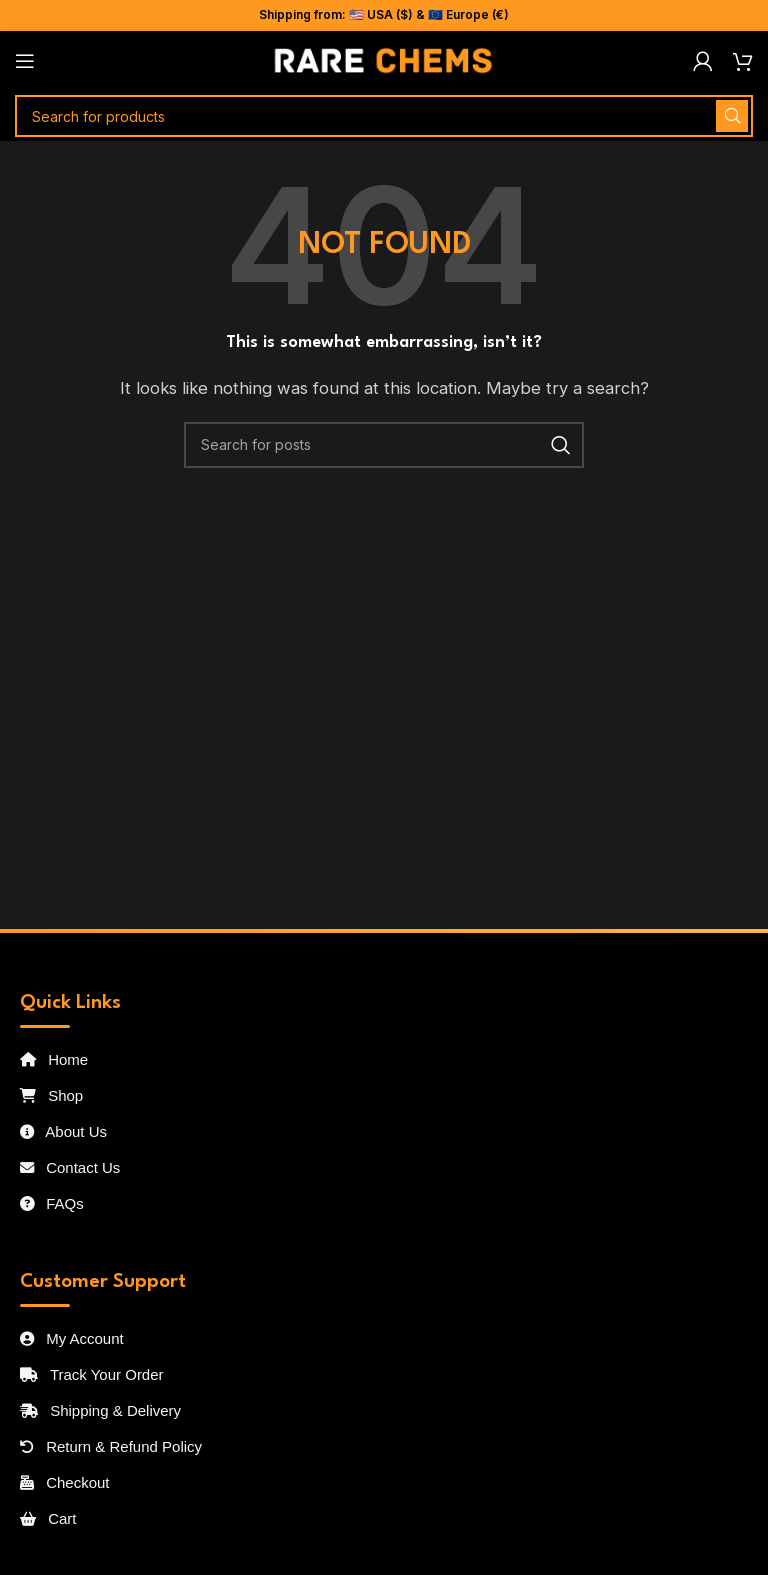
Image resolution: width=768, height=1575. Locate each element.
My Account (72, 1338)
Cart (48, 1518)
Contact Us (70, 1167)
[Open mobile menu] (25, 61)
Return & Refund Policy (111, 1446)
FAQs (52, 1203)
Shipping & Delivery (100, 1410)
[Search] (384, 116)
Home (54, 1059)
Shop (51, 1095)
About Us (63, 1131)
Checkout (65, 1482)
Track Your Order (92, 1374)
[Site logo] (384, 59)
